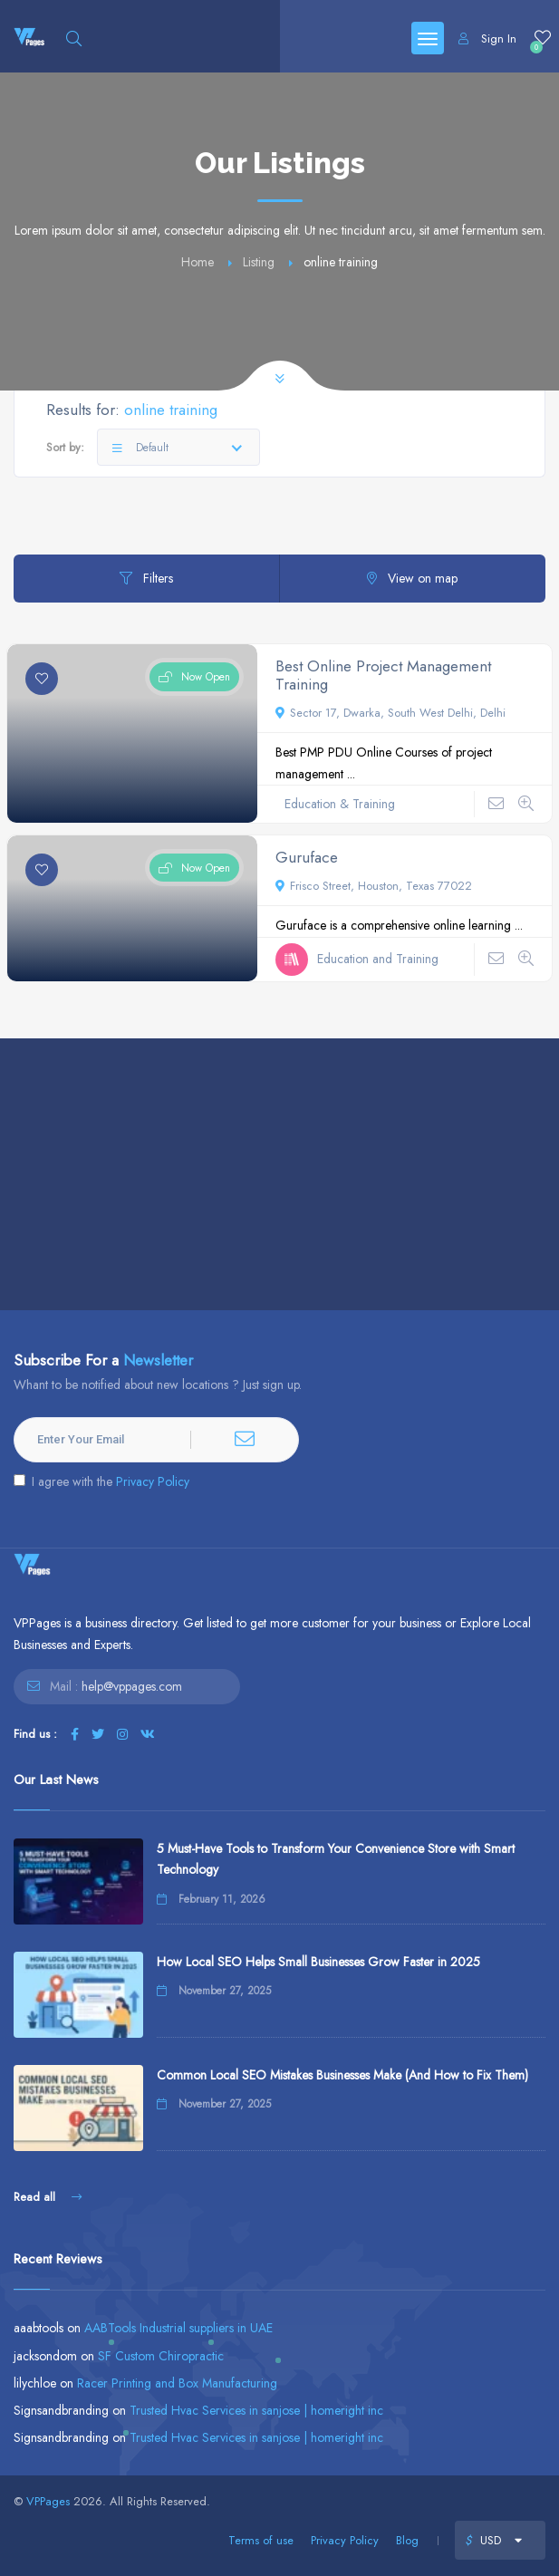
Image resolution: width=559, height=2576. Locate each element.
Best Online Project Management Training (383, 675)
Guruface (306, 857)
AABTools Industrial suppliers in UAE (178, 2328)
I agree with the (101, 1481)
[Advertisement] (279, 1174)
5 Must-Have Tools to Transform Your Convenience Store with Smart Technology (336, 1858)
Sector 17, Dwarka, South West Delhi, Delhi (390, 712)
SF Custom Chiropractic (161, 2356)
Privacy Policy (152, 1481)
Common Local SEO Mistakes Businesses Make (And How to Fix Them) (342, 2075)
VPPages (48, 2501)
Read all (48, 2196)
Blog (407, 2540)
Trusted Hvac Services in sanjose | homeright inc (256, 2410)
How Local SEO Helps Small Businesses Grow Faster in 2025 (318, 1962)
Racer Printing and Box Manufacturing (177, 2383)
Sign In (487, 38)
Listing (259, 262)
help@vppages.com (132, 1686)
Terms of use (261, 2540)
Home (197, 262)
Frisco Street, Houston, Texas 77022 (373, 885)
